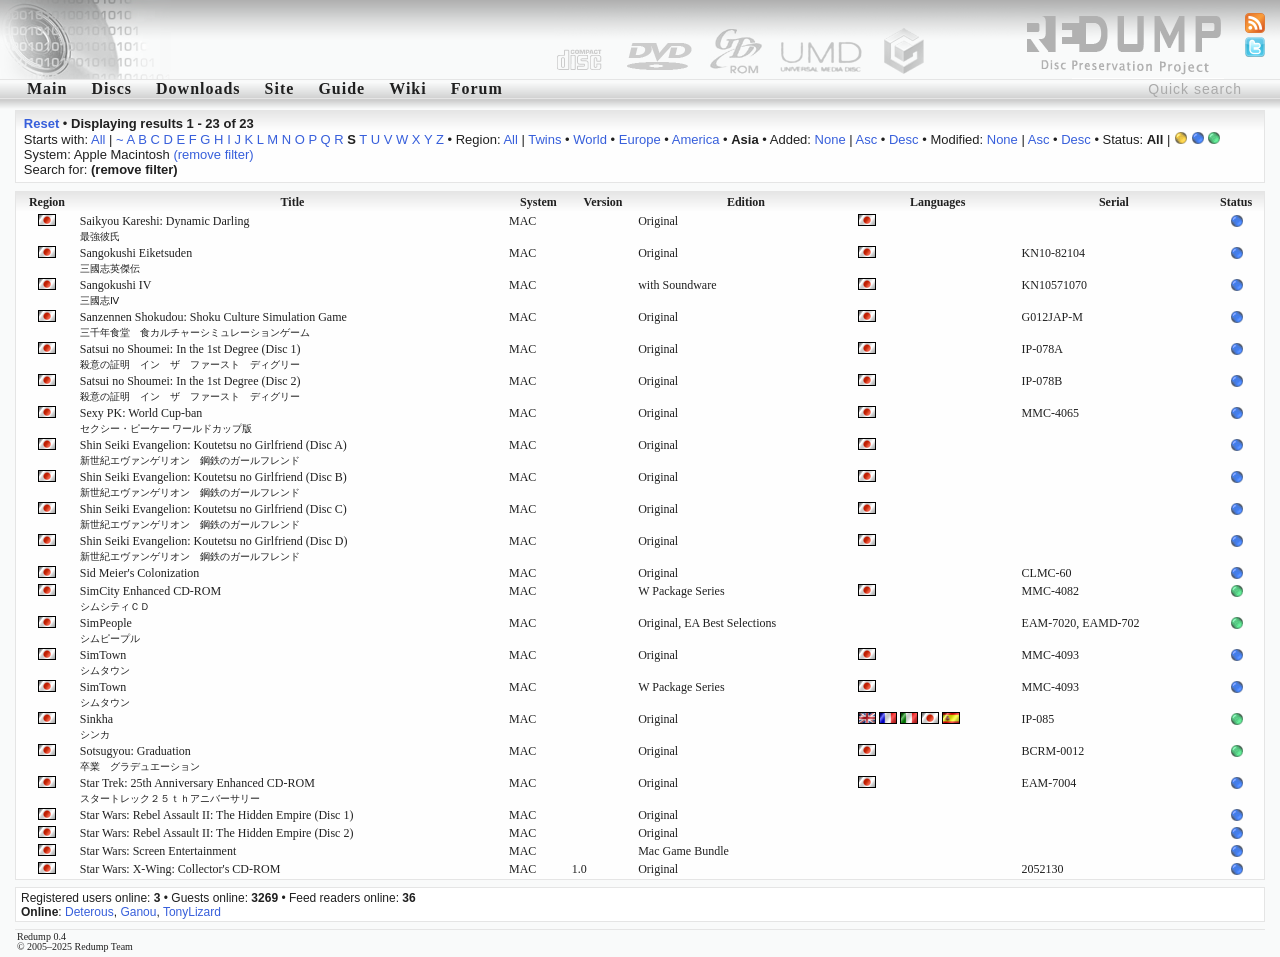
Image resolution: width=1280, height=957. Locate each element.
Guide (341, 88)
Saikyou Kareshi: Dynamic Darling (165, 228)
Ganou (138, 912)
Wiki (408, 88)
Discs (111, 88)
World (590, 139)
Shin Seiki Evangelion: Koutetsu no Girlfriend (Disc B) (213, 484)
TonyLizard (192, 912)
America (696, 139)
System (538, 202)
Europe (640, 139)
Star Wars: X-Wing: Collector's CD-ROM (180, 869)
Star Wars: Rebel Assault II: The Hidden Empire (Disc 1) (217, 815)
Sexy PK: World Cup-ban (166, 420)
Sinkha (96, 726)
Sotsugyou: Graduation (140, 758)
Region (47, 202)
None (830, 139)
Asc (867, 139)
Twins (544, 139)
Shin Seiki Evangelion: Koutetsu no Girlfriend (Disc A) (213, 452)
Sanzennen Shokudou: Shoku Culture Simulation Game (213, 324)
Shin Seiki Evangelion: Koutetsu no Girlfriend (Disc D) (214, 548)
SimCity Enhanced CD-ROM (150, 598)
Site (280, 88)
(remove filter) (213, 154)
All (98, 139)
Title (293, 202)
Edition (746, 202)
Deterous (89, 912)
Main (47, 88)
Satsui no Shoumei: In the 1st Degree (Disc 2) (190, 388)
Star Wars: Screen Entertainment (158, 851)
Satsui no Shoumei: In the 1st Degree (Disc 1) (190, 356)
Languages (937, 202)
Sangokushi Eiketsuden (136, 260)
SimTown (105, 662)
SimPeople (110, 630)
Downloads (198, 88)
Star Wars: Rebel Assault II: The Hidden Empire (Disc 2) (217, 833)
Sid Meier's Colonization (139, 573)
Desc (904, 139)
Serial (1114, 202)
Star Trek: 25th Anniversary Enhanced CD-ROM (197, 790)
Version (603, 202)
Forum (477, 88)
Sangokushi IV (116, 292)
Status (1236, 202)
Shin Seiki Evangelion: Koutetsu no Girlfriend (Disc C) (213, 516)
